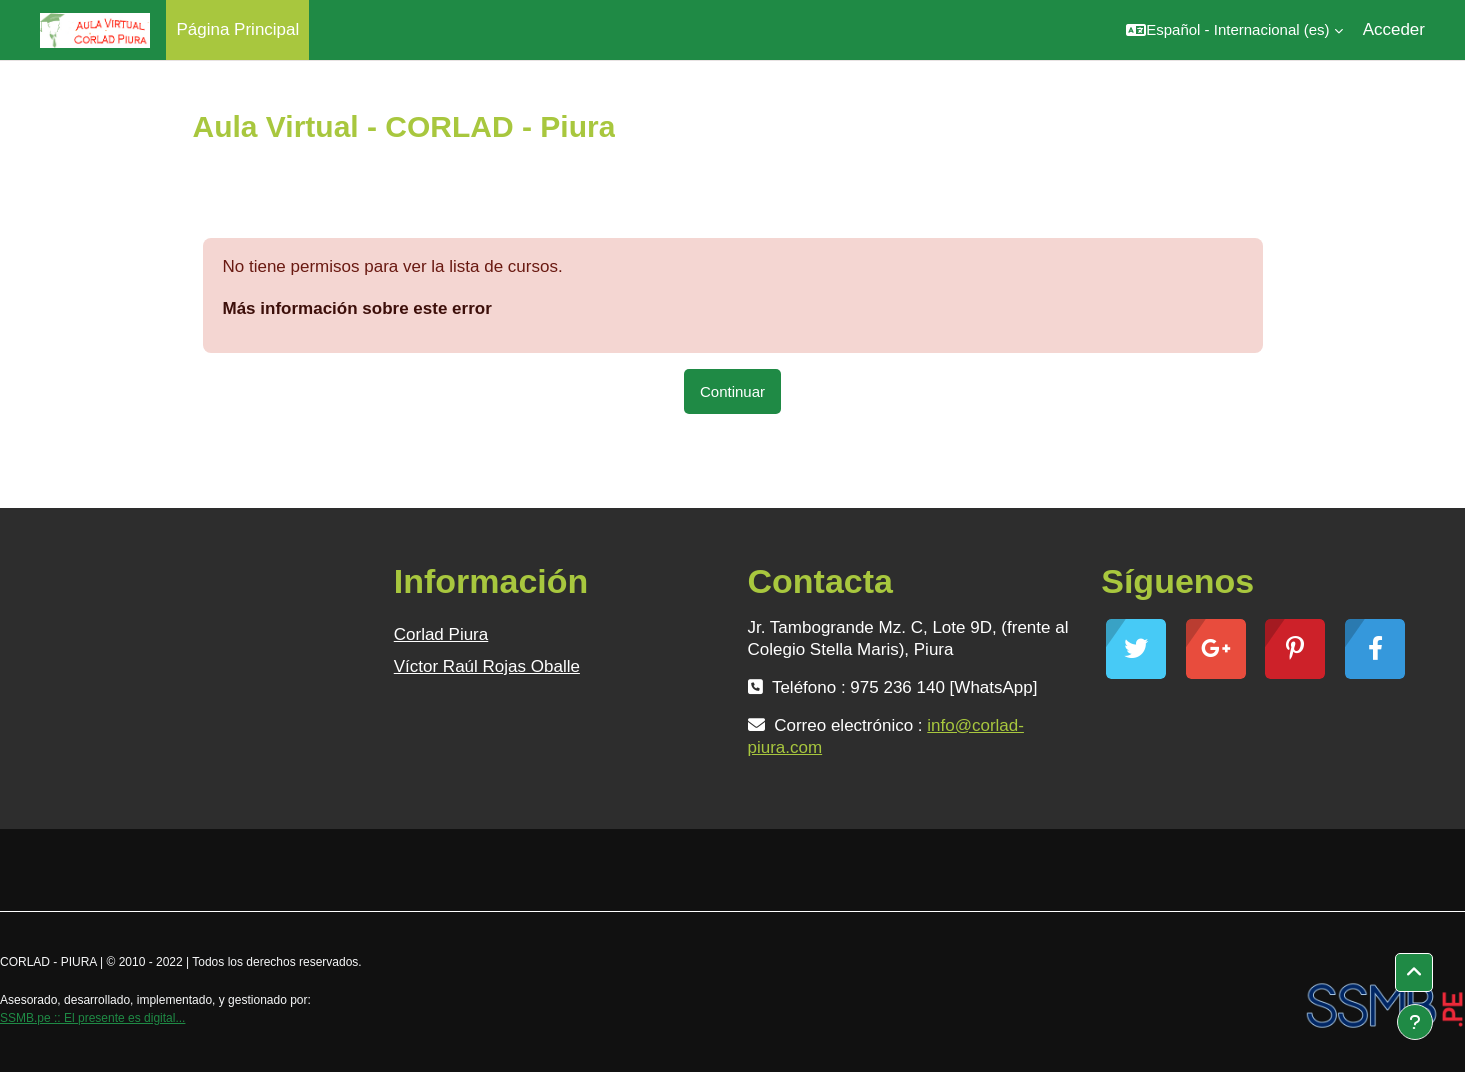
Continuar (732, 391)
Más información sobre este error (357, 308)
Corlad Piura (441, 634)
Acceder (1394, 29)
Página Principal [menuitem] (237, 29)
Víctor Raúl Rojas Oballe (487, 666)
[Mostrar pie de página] (1415, 1022)
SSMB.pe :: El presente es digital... (92, 1018)
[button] (1234, 30)
